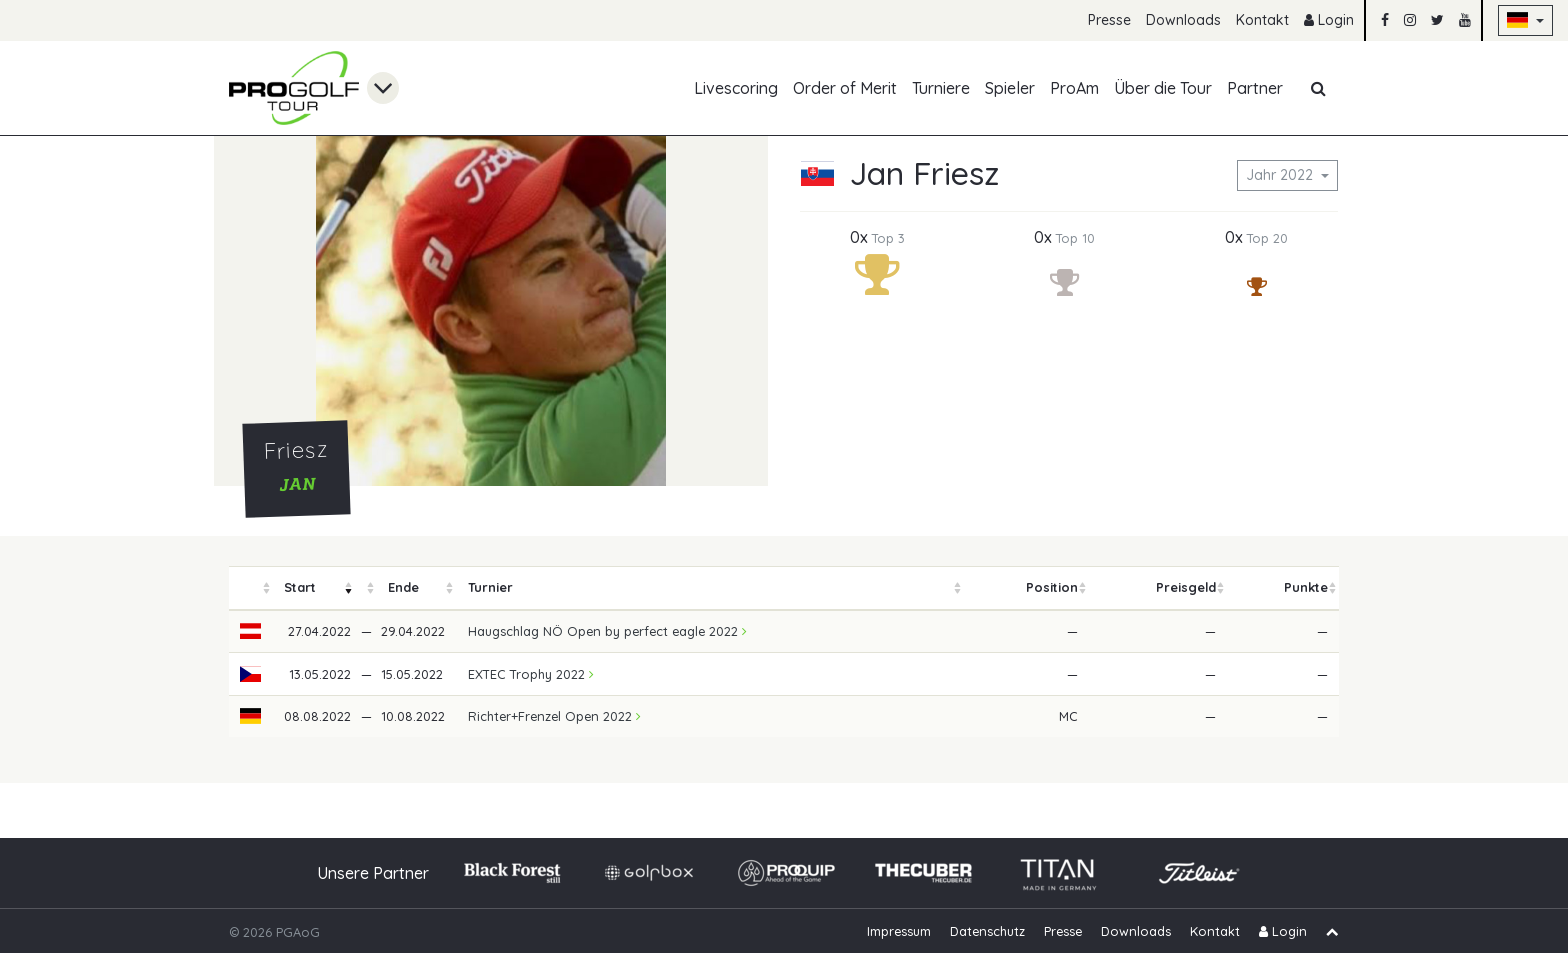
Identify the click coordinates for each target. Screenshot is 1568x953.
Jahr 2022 (1281, 175)
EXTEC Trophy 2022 (531, 674)
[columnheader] (251, 588)
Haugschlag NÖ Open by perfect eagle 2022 (607, 631)
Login (1329, 20)
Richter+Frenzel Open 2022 (554, 716)
